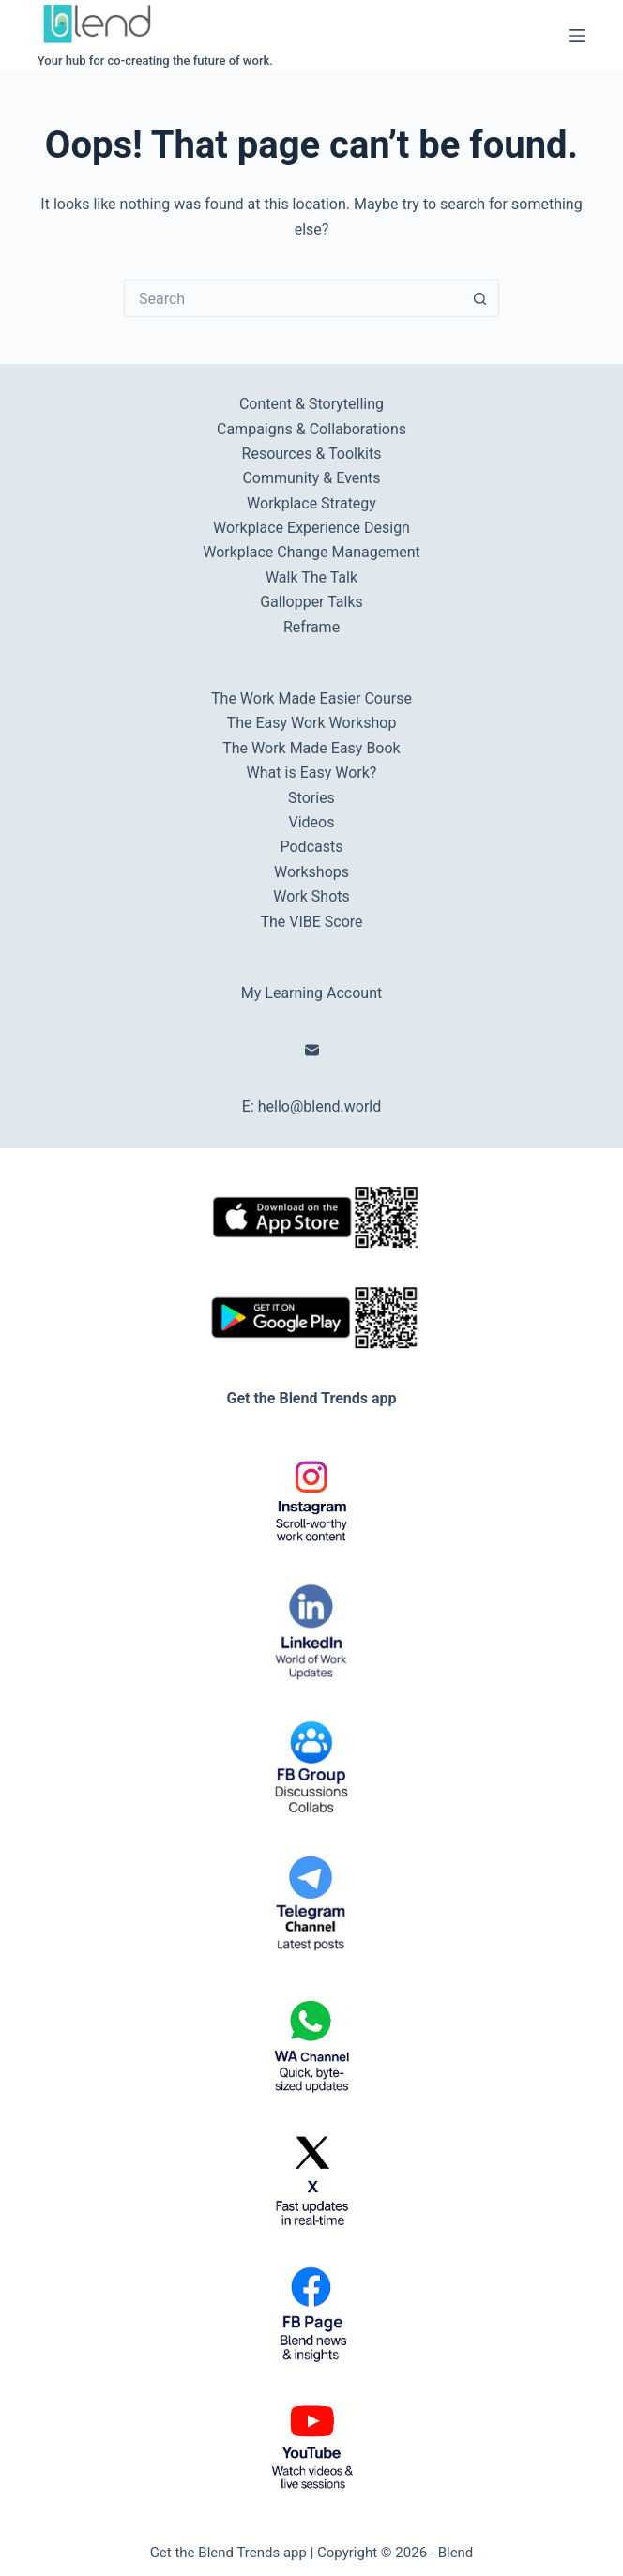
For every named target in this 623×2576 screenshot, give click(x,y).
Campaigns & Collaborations (311, 429)
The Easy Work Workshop (312, 723)
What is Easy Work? (312, 772)
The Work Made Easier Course (311, 698)
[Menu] (577, 35)
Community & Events (311, 478)
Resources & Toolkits (312, 453)
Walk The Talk (311, 577)
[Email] (312, 1050)
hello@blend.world (320, 1106)
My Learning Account (311, 993)
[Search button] (480, 298)
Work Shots (311, 896)
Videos (312, 822)
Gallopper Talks (311, 602)
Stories (311, 798)
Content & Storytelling (311, 404)
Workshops (311, 872)
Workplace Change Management (311, 552)
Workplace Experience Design (311, 528)
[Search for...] (293, 298)
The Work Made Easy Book (311, 748)
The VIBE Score (311, 922)
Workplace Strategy (311, 503)
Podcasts (312, 847)
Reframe (311, 627)
